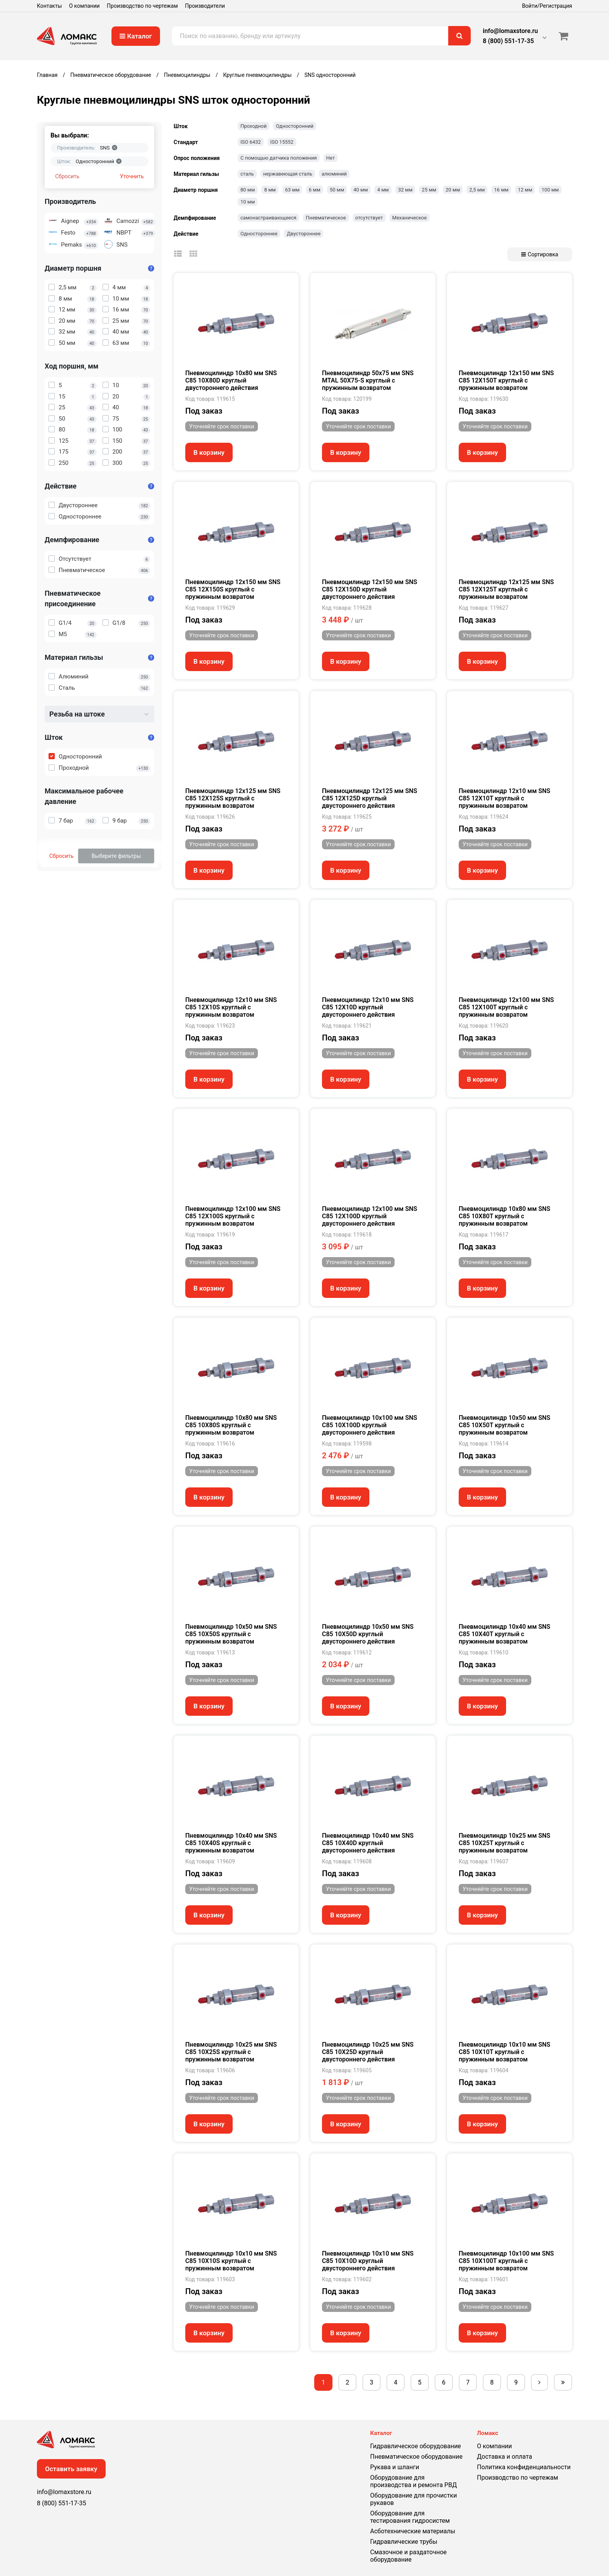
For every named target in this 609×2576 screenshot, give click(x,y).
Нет (330, 158)
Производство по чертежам (142, 6)
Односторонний (294, 126)
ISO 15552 (282, 142)
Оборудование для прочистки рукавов (413, 2499)
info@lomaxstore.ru (510, 31)
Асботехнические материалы (412, 2531)
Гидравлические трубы (403, 2541)
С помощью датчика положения (278, 158)
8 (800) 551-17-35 (508, 41)
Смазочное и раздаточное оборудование (408, 2555)
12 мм (525, 190)
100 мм (550, 190)
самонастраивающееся (268, 218)
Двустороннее (303, 234)
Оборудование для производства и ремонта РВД (413, 2481)
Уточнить (132, 176)
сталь (247, 174)
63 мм (292, 190)
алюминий (334, 174)
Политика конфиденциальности (524, 2467)
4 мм (383, 190)
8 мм (270, 190)
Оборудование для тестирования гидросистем (410, 2517)
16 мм (501, 190)
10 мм (247, 202)
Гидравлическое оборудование (415, 2446)
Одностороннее (258, 234)
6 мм (314, 190)
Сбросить (67, 176)
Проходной (253, 126)
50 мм (337, 190)
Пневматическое (326, 218)
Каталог (136, 36)
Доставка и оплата (504, 2456)
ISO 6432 (250, 142)
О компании (84, 6)
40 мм (360, 190)
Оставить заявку (71, 2469)
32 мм (405, 190)
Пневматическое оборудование (416, 2456)
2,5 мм (477, 190)
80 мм (247, 190)
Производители (205, 6)
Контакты (49, 6)
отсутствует (369, 218)
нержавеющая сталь (287, 174)
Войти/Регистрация (547, 6)
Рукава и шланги (394, 2467)
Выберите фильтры (116, 856)
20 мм (452, 190)
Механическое (409, 218)
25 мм (429, 190)
